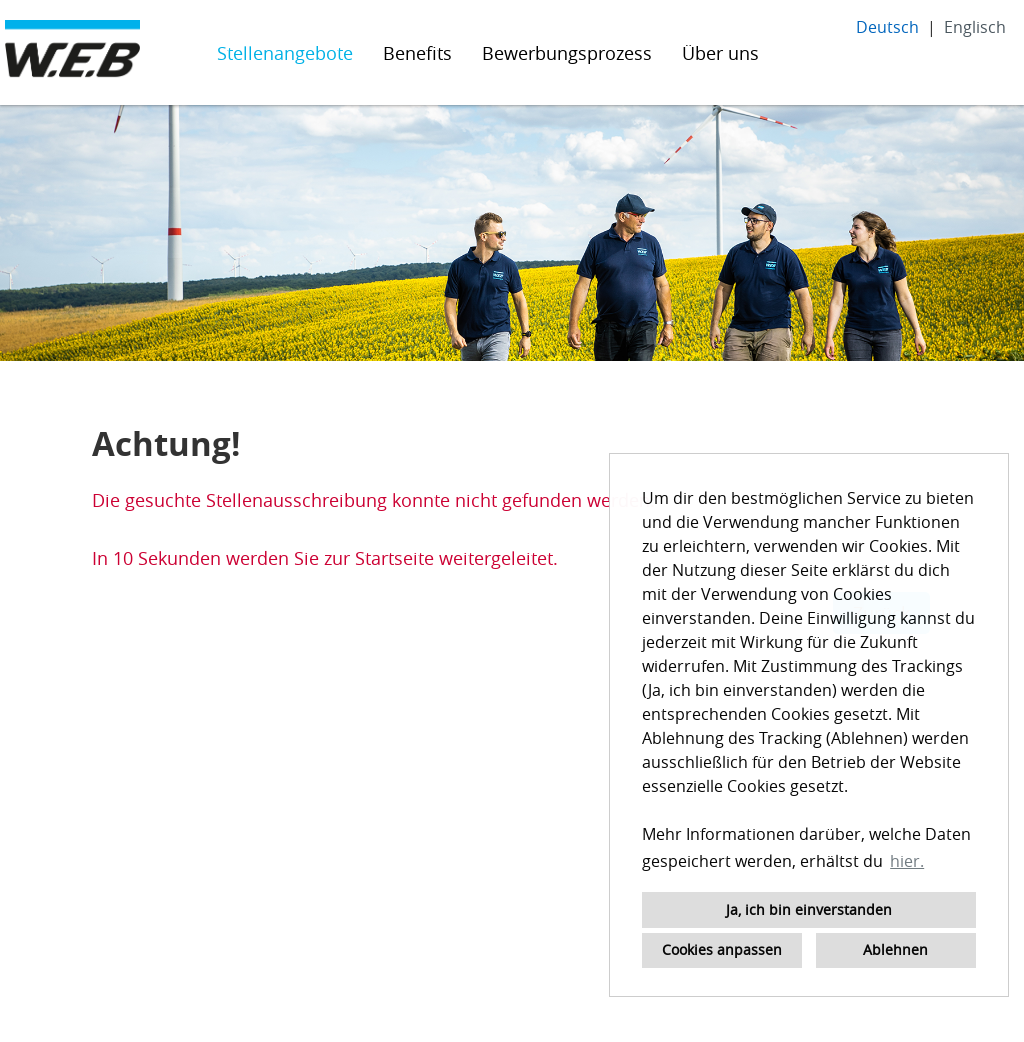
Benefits (417, 53)
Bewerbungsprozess (567, 53)
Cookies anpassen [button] (722, 949)
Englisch (975, 27)
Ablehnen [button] (895, 949)
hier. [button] (907, 861)
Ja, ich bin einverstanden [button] (809, 909)
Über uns (720, 53)
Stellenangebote (285, 53)
